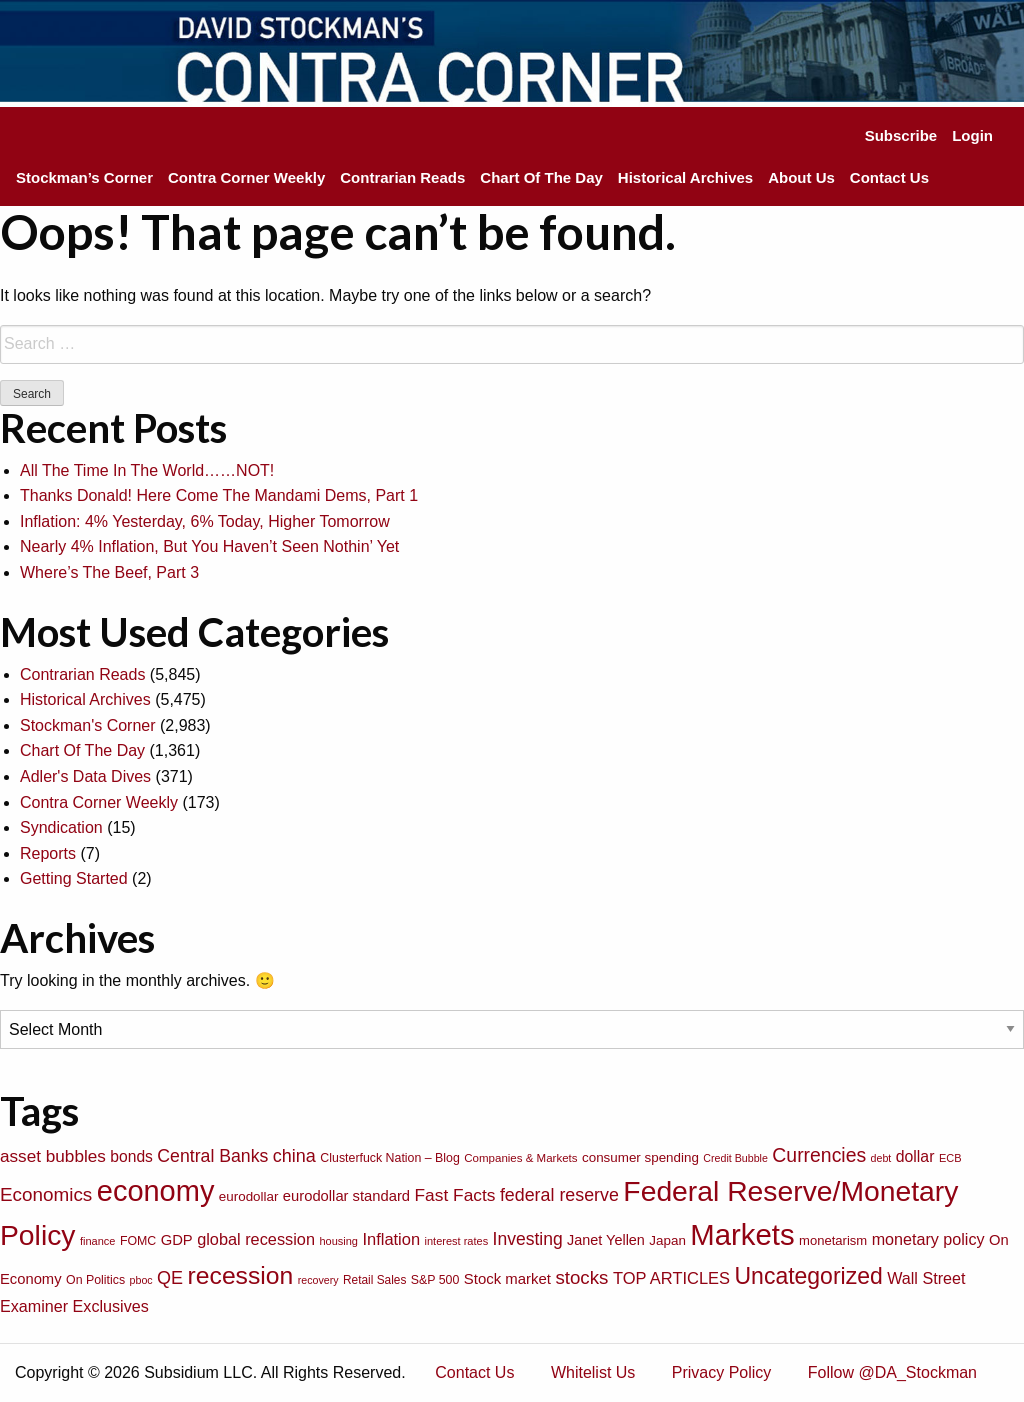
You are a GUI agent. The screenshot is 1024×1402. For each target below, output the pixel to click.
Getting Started (74, 878)
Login (972, 135)
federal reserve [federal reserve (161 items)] (559, 1195)
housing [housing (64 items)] (338, 1241)
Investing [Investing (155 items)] (528, 1239)
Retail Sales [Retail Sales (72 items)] (374, 1280)
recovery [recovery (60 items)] (318, 1280)
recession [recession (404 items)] (241, 1275)
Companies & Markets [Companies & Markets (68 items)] (520, 1158)
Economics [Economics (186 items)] (46, 1194)
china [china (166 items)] (294, 1156)
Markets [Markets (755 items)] (742, 1234)
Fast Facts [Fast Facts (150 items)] (455, 1195)
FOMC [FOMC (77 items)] (138, 1241)
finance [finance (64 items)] (97, 1241)
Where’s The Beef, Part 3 (109, 572)
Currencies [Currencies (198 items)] (819, 1155)
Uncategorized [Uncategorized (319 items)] (809, 1276)
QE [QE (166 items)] (170, 1278)
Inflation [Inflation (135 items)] (391, 1239)
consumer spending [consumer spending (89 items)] (640, 1157)
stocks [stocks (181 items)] (581, 1277)
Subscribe (901, 135)
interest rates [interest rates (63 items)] (457, 1241)
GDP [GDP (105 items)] (177, 1240)
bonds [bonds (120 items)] (131, 1156)
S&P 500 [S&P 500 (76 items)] (435, 1280)
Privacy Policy (722, 1372)
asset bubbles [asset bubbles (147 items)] (53, 1156)
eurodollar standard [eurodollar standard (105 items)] (346, 1196)
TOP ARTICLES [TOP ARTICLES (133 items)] (671, 1278)
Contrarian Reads (402, 177)
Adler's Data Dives (85, 776)
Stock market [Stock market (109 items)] (507, 1278)
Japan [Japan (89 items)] (667, 1240)
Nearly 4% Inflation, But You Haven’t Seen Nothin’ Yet (209, 546)
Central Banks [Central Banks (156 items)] (212, 1156)
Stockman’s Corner (84, 177)
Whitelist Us (593, 1372)
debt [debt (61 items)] (881, 1158)
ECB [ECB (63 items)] (950, 1158)
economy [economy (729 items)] (156, 1191)
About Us (801, 177)
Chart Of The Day (541, 177)
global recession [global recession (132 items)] (256, 1239)
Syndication (61, 827)
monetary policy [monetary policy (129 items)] (928, 1239)
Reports (48, 853)
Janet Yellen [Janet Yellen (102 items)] (606, 1240)
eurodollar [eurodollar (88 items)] (249, 1196)
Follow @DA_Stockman (892, 1372)
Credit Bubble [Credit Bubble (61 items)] (735, 1158)
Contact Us (889, 177)
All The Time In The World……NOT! (147, 470)
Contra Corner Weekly (246, 177)
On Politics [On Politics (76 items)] (95, 1280)
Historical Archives (685, 177)
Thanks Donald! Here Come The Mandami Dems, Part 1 (219, 495)
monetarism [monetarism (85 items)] (833, 1240)
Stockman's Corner (88, 725)
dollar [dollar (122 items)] (915, 1156)
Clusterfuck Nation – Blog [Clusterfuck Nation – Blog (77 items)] (389, 1158)
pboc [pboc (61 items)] (141, 1280)
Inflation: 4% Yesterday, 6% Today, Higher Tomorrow (205, 521)
